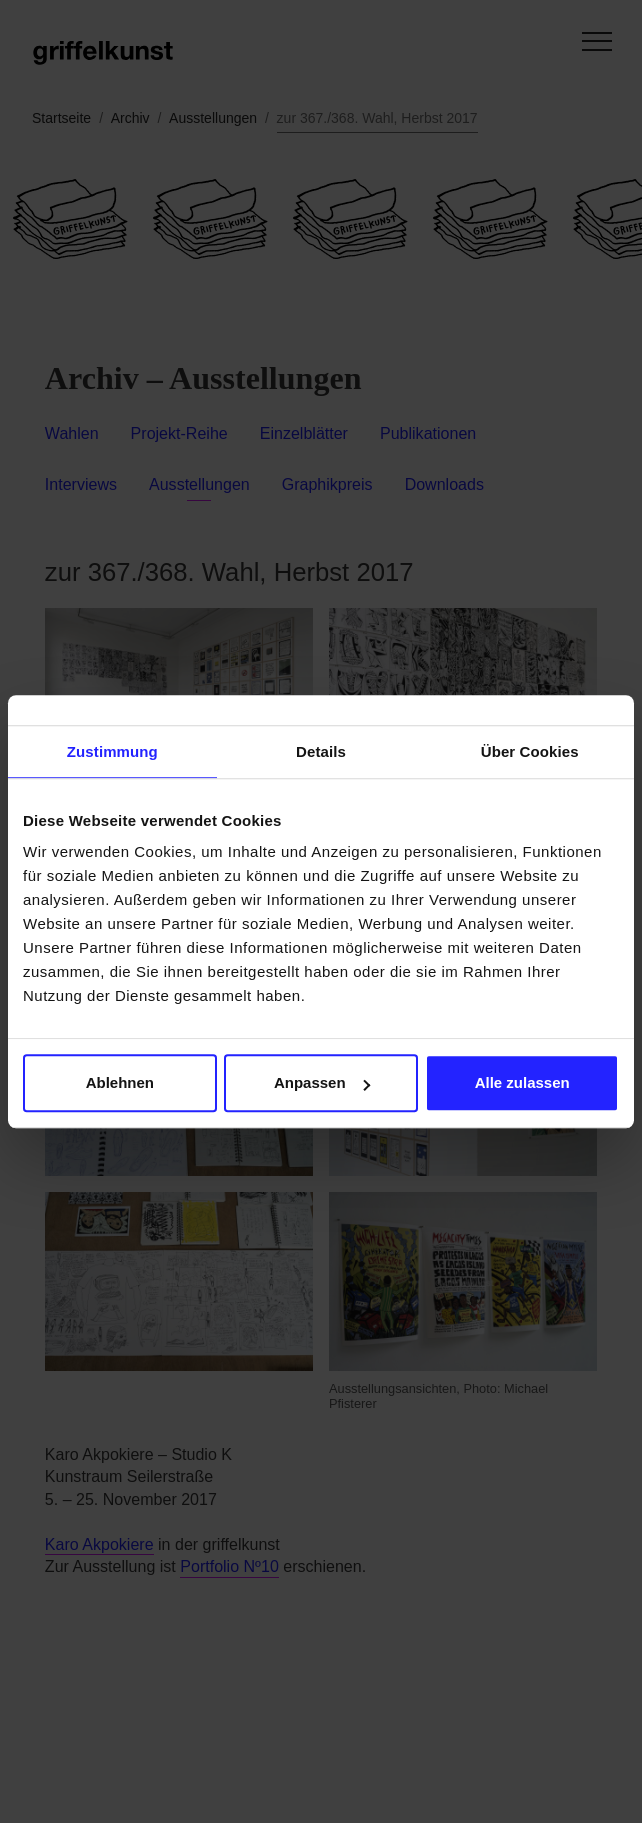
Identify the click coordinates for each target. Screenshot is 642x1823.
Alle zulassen (522, 1082)
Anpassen (322, 1082)
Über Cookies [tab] (530, 751)
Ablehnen (120, 1082)
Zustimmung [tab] (112, 751)
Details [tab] (321, 751)
